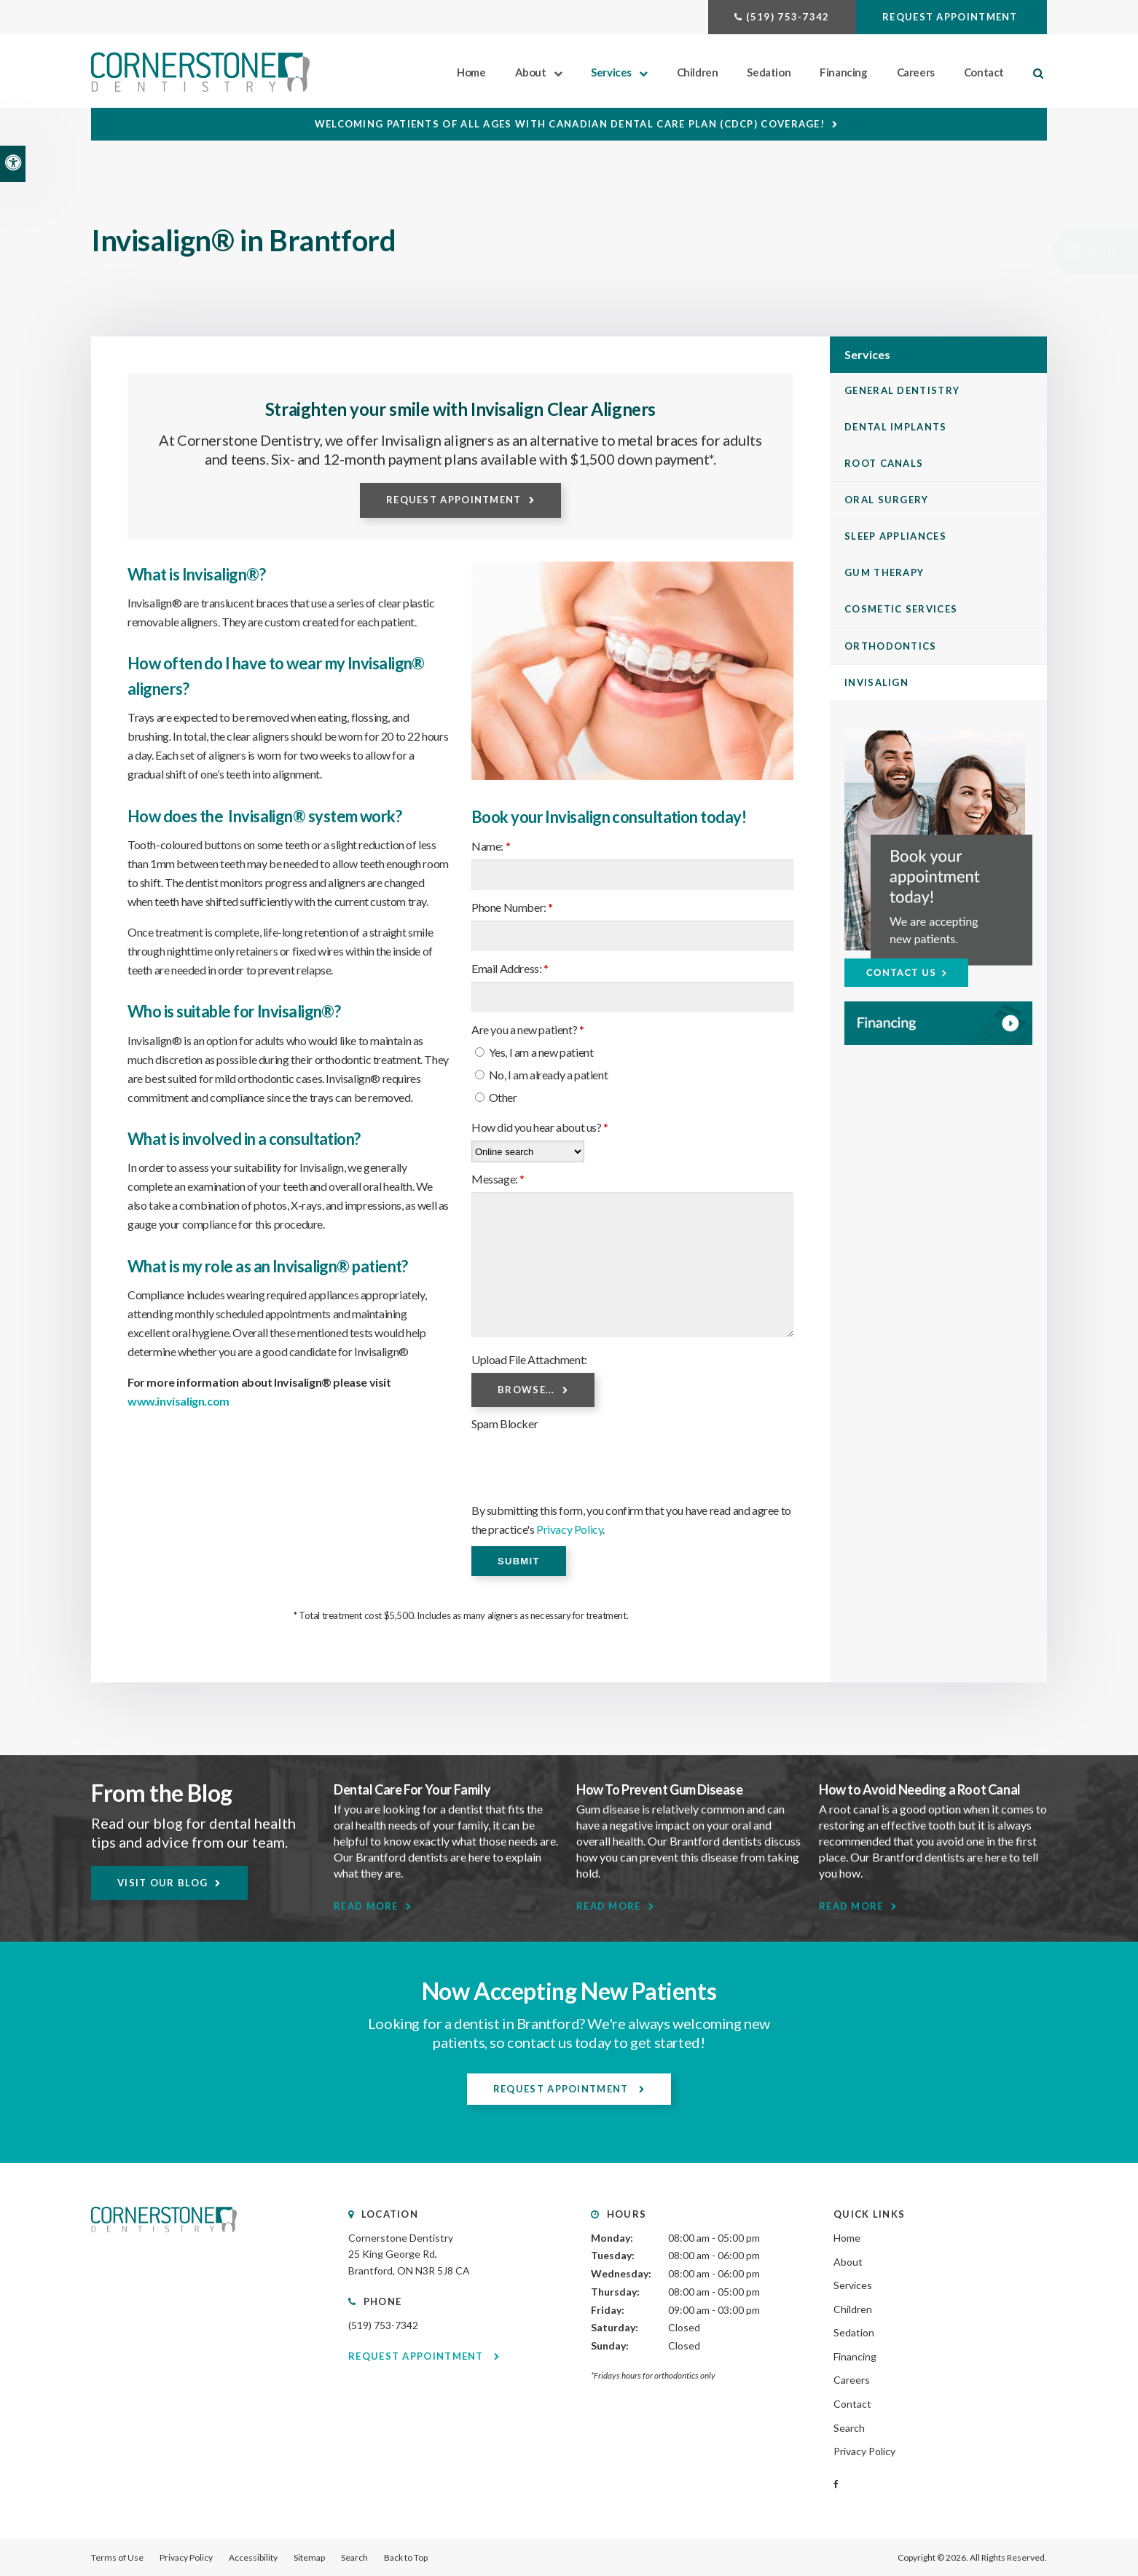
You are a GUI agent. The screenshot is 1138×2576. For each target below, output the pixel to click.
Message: (498, 1179)
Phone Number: (512, 907)
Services (611, 72)
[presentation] (582, 1465)
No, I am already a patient (541, 1075)
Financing (843, 72)
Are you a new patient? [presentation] (527, 1029)
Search (849, 2428)
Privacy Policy (569, 1529)
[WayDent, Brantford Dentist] (938, 1023)
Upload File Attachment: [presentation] (529, 1359)
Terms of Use (117, 2557)
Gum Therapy (884, 572)
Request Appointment (454, 499)
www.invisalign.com (178, 1401)
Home (471, 72)
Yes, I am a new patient (534, 1052)
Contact (984, 72)
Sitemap (309, 2557)
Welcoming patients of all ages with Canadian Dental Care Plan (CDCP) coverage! (570, 124)
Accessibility (253, 2557)
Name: (490, 846)
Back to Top (406, 2557)
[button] (1040, 251)
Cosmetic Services (900, 609)
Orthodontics (890, 646)
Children (697, 72)
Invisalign (876, 682)
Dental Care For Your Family (412, 1789)
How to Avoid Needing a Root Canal (920, 1789)
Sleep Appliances (895, 536)
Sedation (768, 72)
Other (496, 1097)
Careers (916, 72)
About (530, 72)
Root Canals (883, 463)
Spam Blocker (504, 1423)
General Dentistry (902, 390)
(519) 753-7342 (787, 17)
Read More (366, 1906)
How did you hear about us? (539, 1127)
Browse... (526, 1389)
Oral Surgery (886, 499)
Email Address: (510, 968)
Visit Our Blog (162, 1882)
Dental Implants (895, 427)
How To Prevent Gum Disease (659, 1789)
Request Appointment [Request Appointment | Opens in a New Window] (951, 17)
